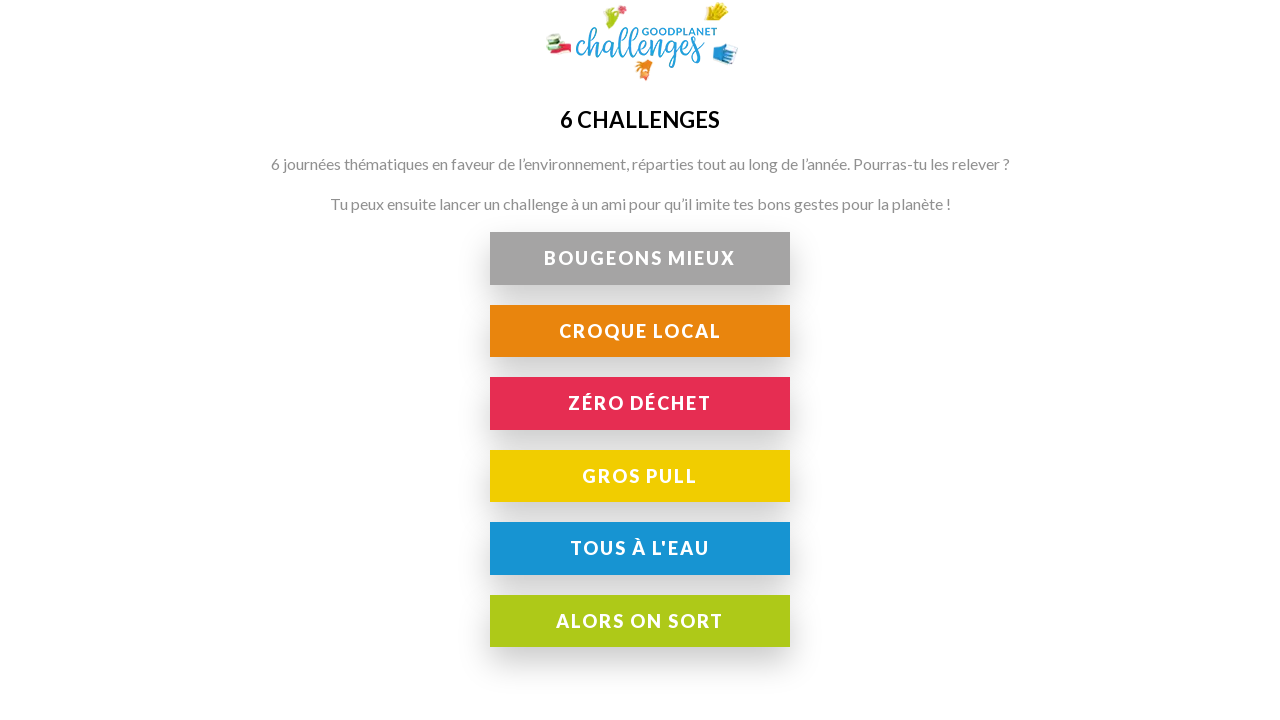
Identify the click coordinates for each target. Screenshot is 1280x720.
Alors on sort (640, 621)
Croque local (640, 331)
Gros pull (640, 476)
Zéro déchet (640, 403)
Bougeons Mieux (640, 258)
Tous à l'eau (640, 548)
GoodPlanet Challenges (640, 41)
